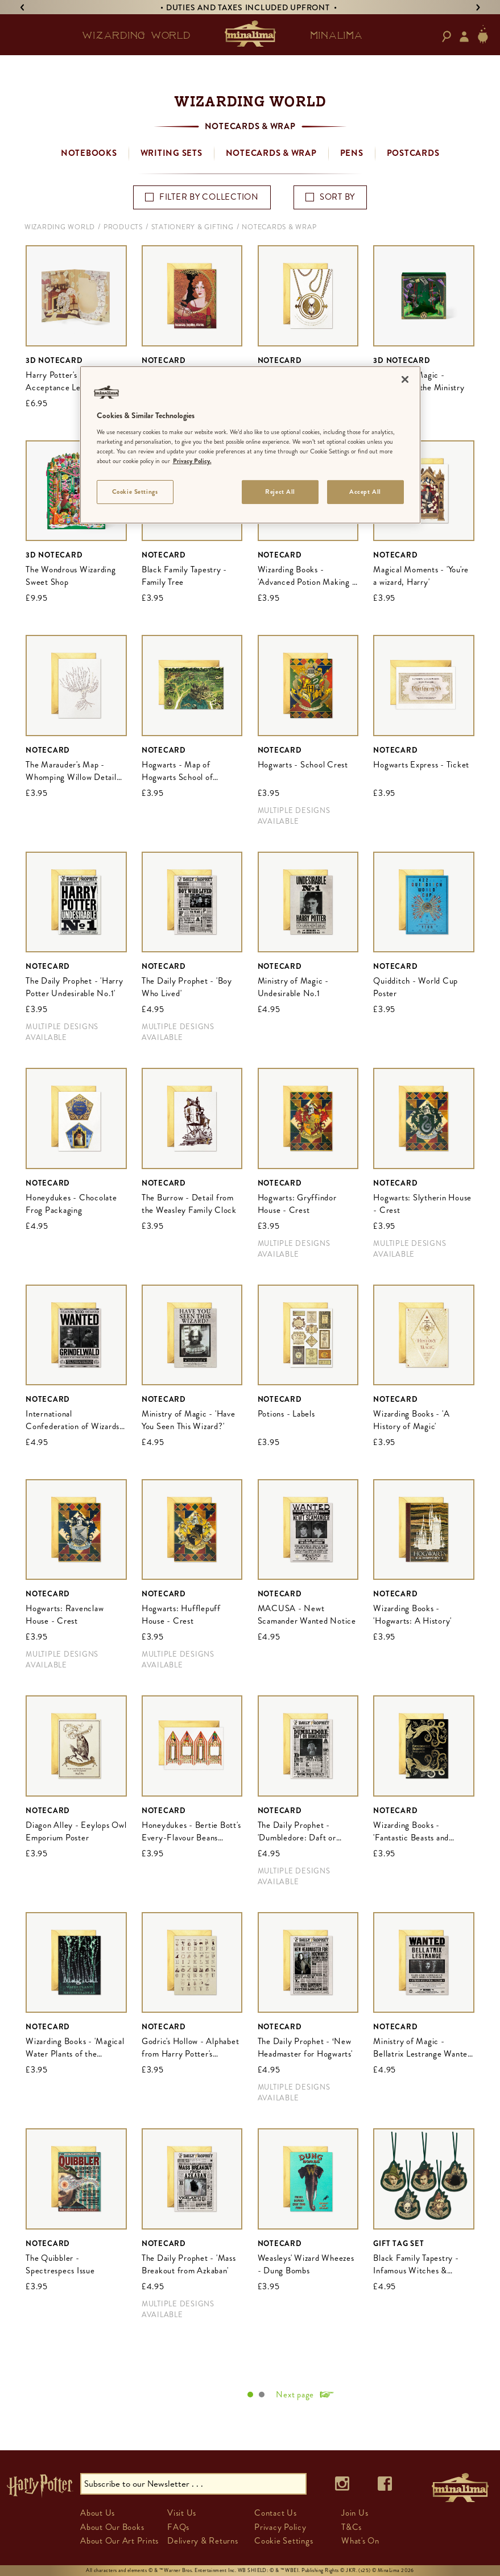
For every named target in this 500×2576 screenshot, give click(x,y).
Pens (351, 153)
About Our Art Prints (119, 2540)
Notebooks (89, 153)
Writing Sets (172, 153)
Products (123, 227)
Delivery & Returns (202, 2540)
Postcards (413, 153)
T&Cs (351, 2527)
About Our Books (112, 2527)
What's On (360, 2540)
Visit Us (181, 2513)
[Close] (405, 379)
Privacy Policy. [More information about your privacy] (192, 460)
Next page (295, 2394)
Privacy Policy (280, 2527)
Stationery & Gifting (192, 227)
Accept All (365, 491)
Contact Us (275, 2513)
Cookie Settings (283, 2540)
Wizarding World (59, 227)
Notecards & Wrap (271, 153)
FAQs (178, 2527)
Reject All (280, 491)
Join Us (354, 2513)
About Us (97, 2513)
